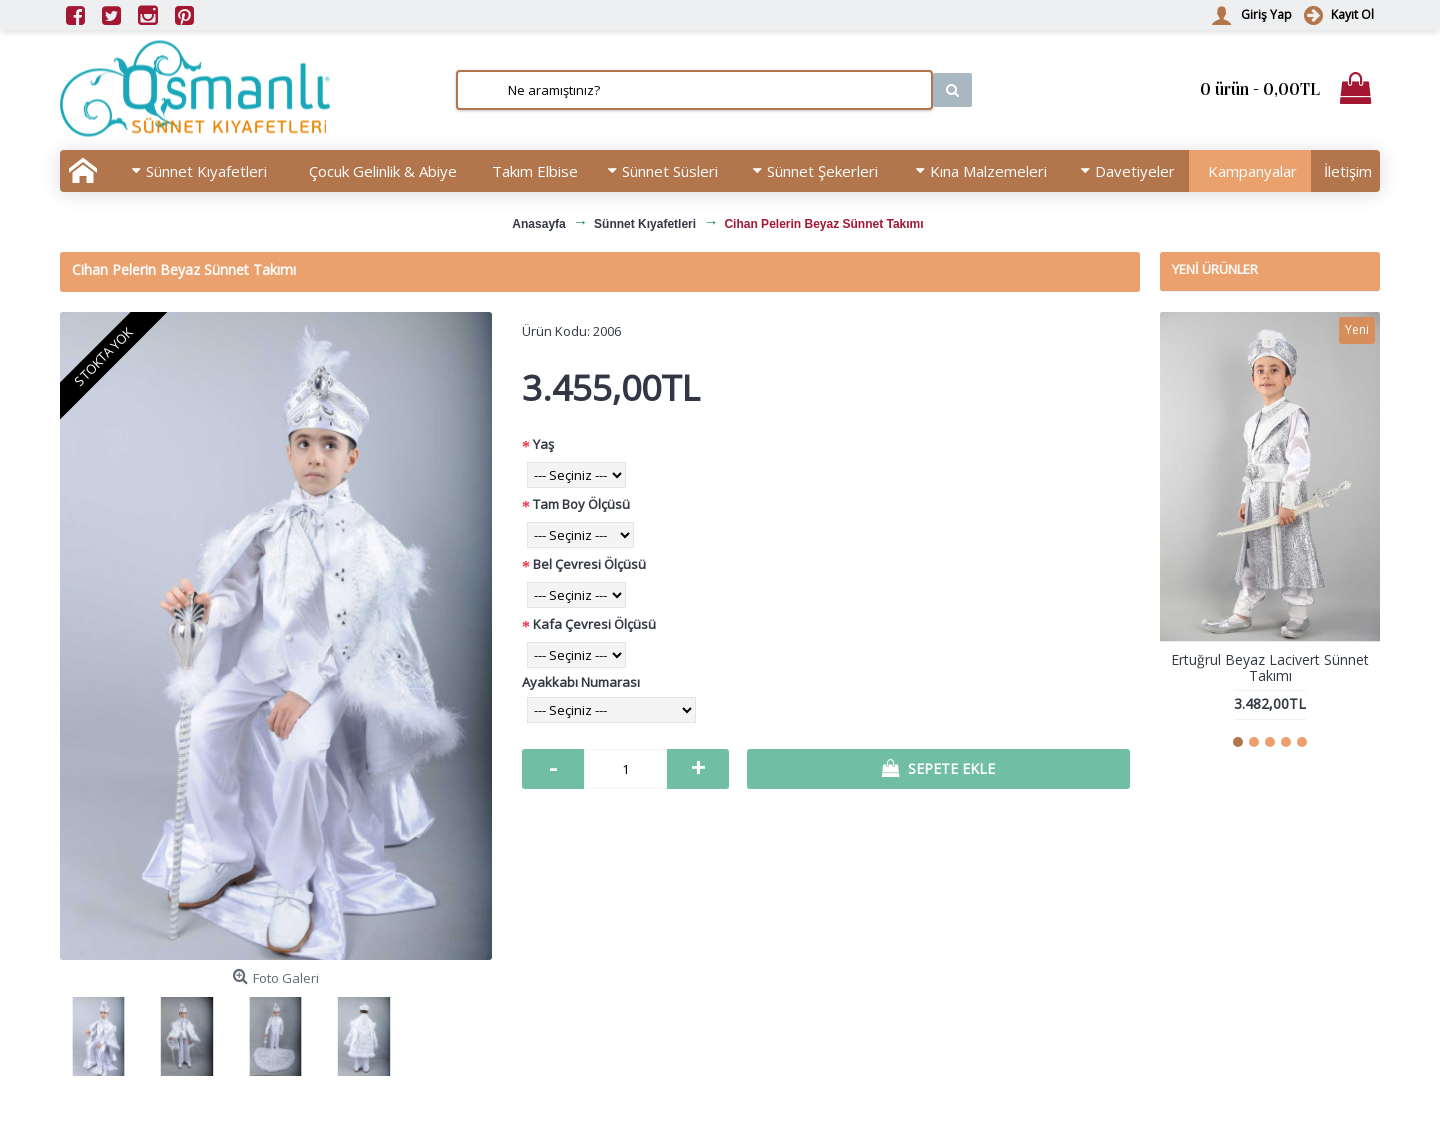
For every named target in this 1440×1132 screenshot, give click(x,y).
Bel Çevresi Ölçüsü (589, 564)
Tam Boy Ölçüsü (581, 504)
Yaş (543, 444)
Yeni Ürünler (1215, 269)
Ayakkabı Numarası (581, 682)
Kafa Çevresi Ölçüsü (594, 624)
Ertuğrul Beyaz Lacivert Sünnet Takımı (1270, 667)
